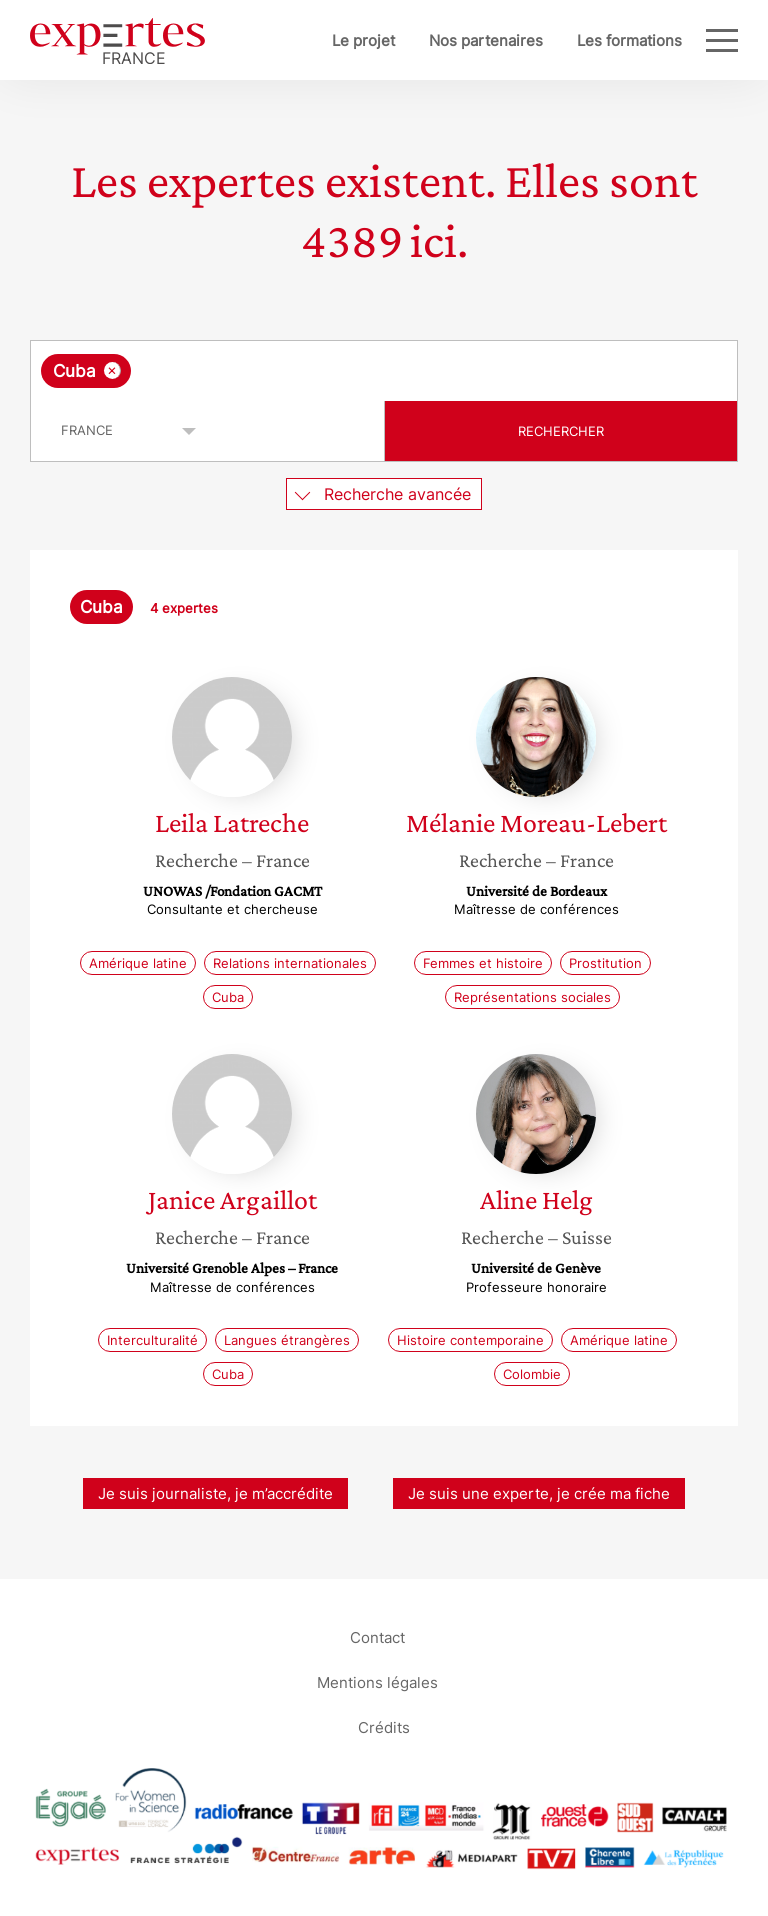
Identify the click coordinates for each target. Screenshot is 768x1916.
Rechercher (561, 431)
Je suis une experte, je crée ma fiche (539, 1493)
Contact (377, 1636)
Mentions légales (377, 1681)
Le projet (363, 40)
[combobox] (384, 371)
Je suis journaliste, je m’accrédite (215, 1493)
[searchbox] (295, 371)
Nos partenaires (486, 40)
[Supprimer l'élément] (112, 370)
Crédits (384, 1726)
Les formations (629, 40)
